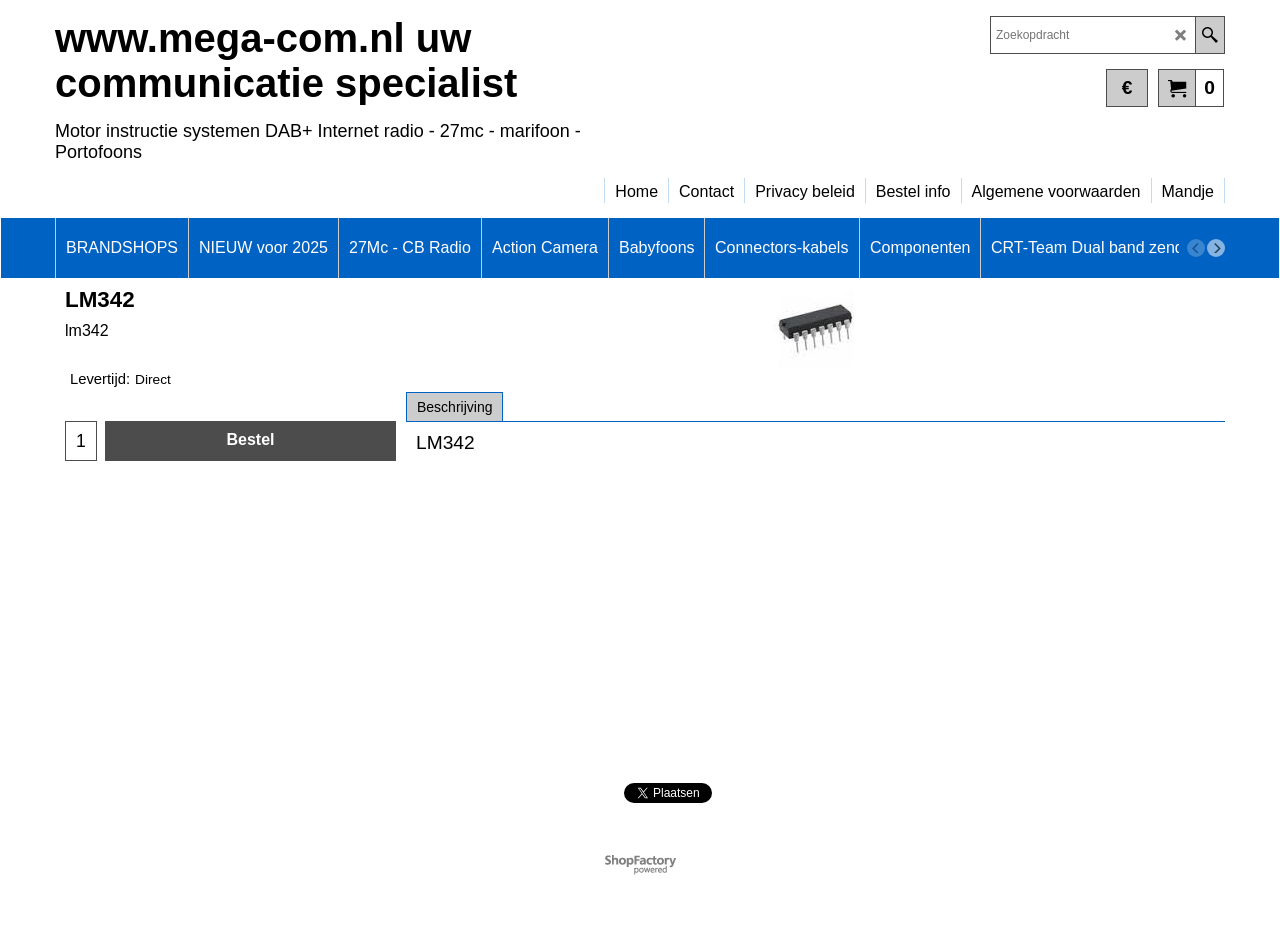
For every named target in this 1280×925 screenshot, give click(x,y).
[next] (1216, 248)
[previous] (1196, 248)
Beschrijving (454, 407)
